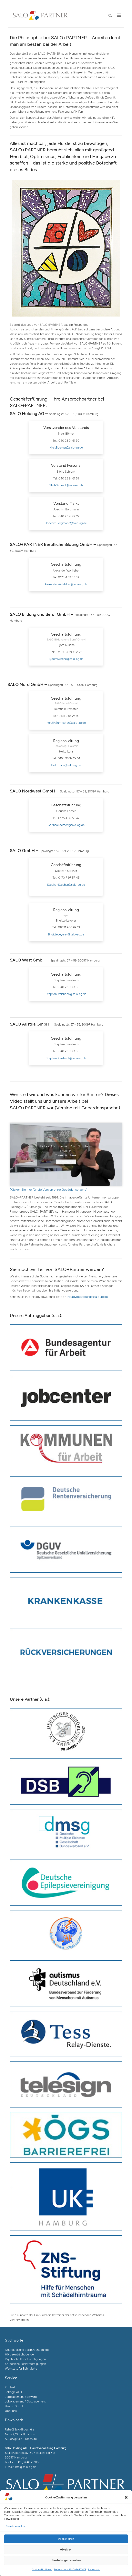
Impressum (94, 2569)
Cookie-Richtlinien (42, 2569)
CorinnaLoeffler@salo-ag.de (66, 825)
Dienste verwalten (15, 2526)
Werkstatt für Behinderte (21, 2368)
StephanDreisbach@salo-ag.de (66, 994)
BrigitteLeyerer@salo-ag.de (66, 934)
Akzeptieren (66, 2539)
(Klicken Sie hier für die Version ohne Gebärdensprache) (48, 1189)
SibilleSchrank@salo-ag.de (66, 485)
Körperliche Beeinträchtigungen (25, 2364)
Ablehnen (66, 2549)
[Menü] (119, 15)
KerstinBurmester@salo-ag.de (66, 722)
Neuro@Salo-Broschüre (20, 2434)
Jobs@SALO (13, 2392)
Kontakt (10, 2387)
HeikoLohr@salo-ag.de (66, 765)
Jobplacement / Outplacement (25, 2401)
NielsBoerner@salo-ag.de (66, 447)
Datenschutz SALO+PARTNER (70, 2569)
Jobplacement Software (21, 2397)
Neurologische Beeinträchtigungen (27, 2350)
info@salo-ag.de (25, 2467)
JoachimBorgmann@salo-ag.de (66, 523)
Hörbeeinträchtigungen (20, 2354)
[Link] (40, 15)
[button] (126, 2497)
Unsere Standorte (16, 2406)
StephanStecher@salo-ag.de (66, 884)
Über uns (11, 2411)
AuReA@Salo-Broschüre (21, 2439)
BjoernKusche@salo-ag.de (66, 659)
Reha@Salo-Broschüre (19, 2429)
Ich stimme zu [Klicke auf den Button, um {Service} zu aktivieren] (66, 1162)
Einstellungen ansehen (66, 2560)
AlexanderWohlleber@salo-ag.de (66, 584)
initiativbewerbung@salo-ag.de (87, 1297)
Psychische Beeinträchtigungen (25, 2359)
